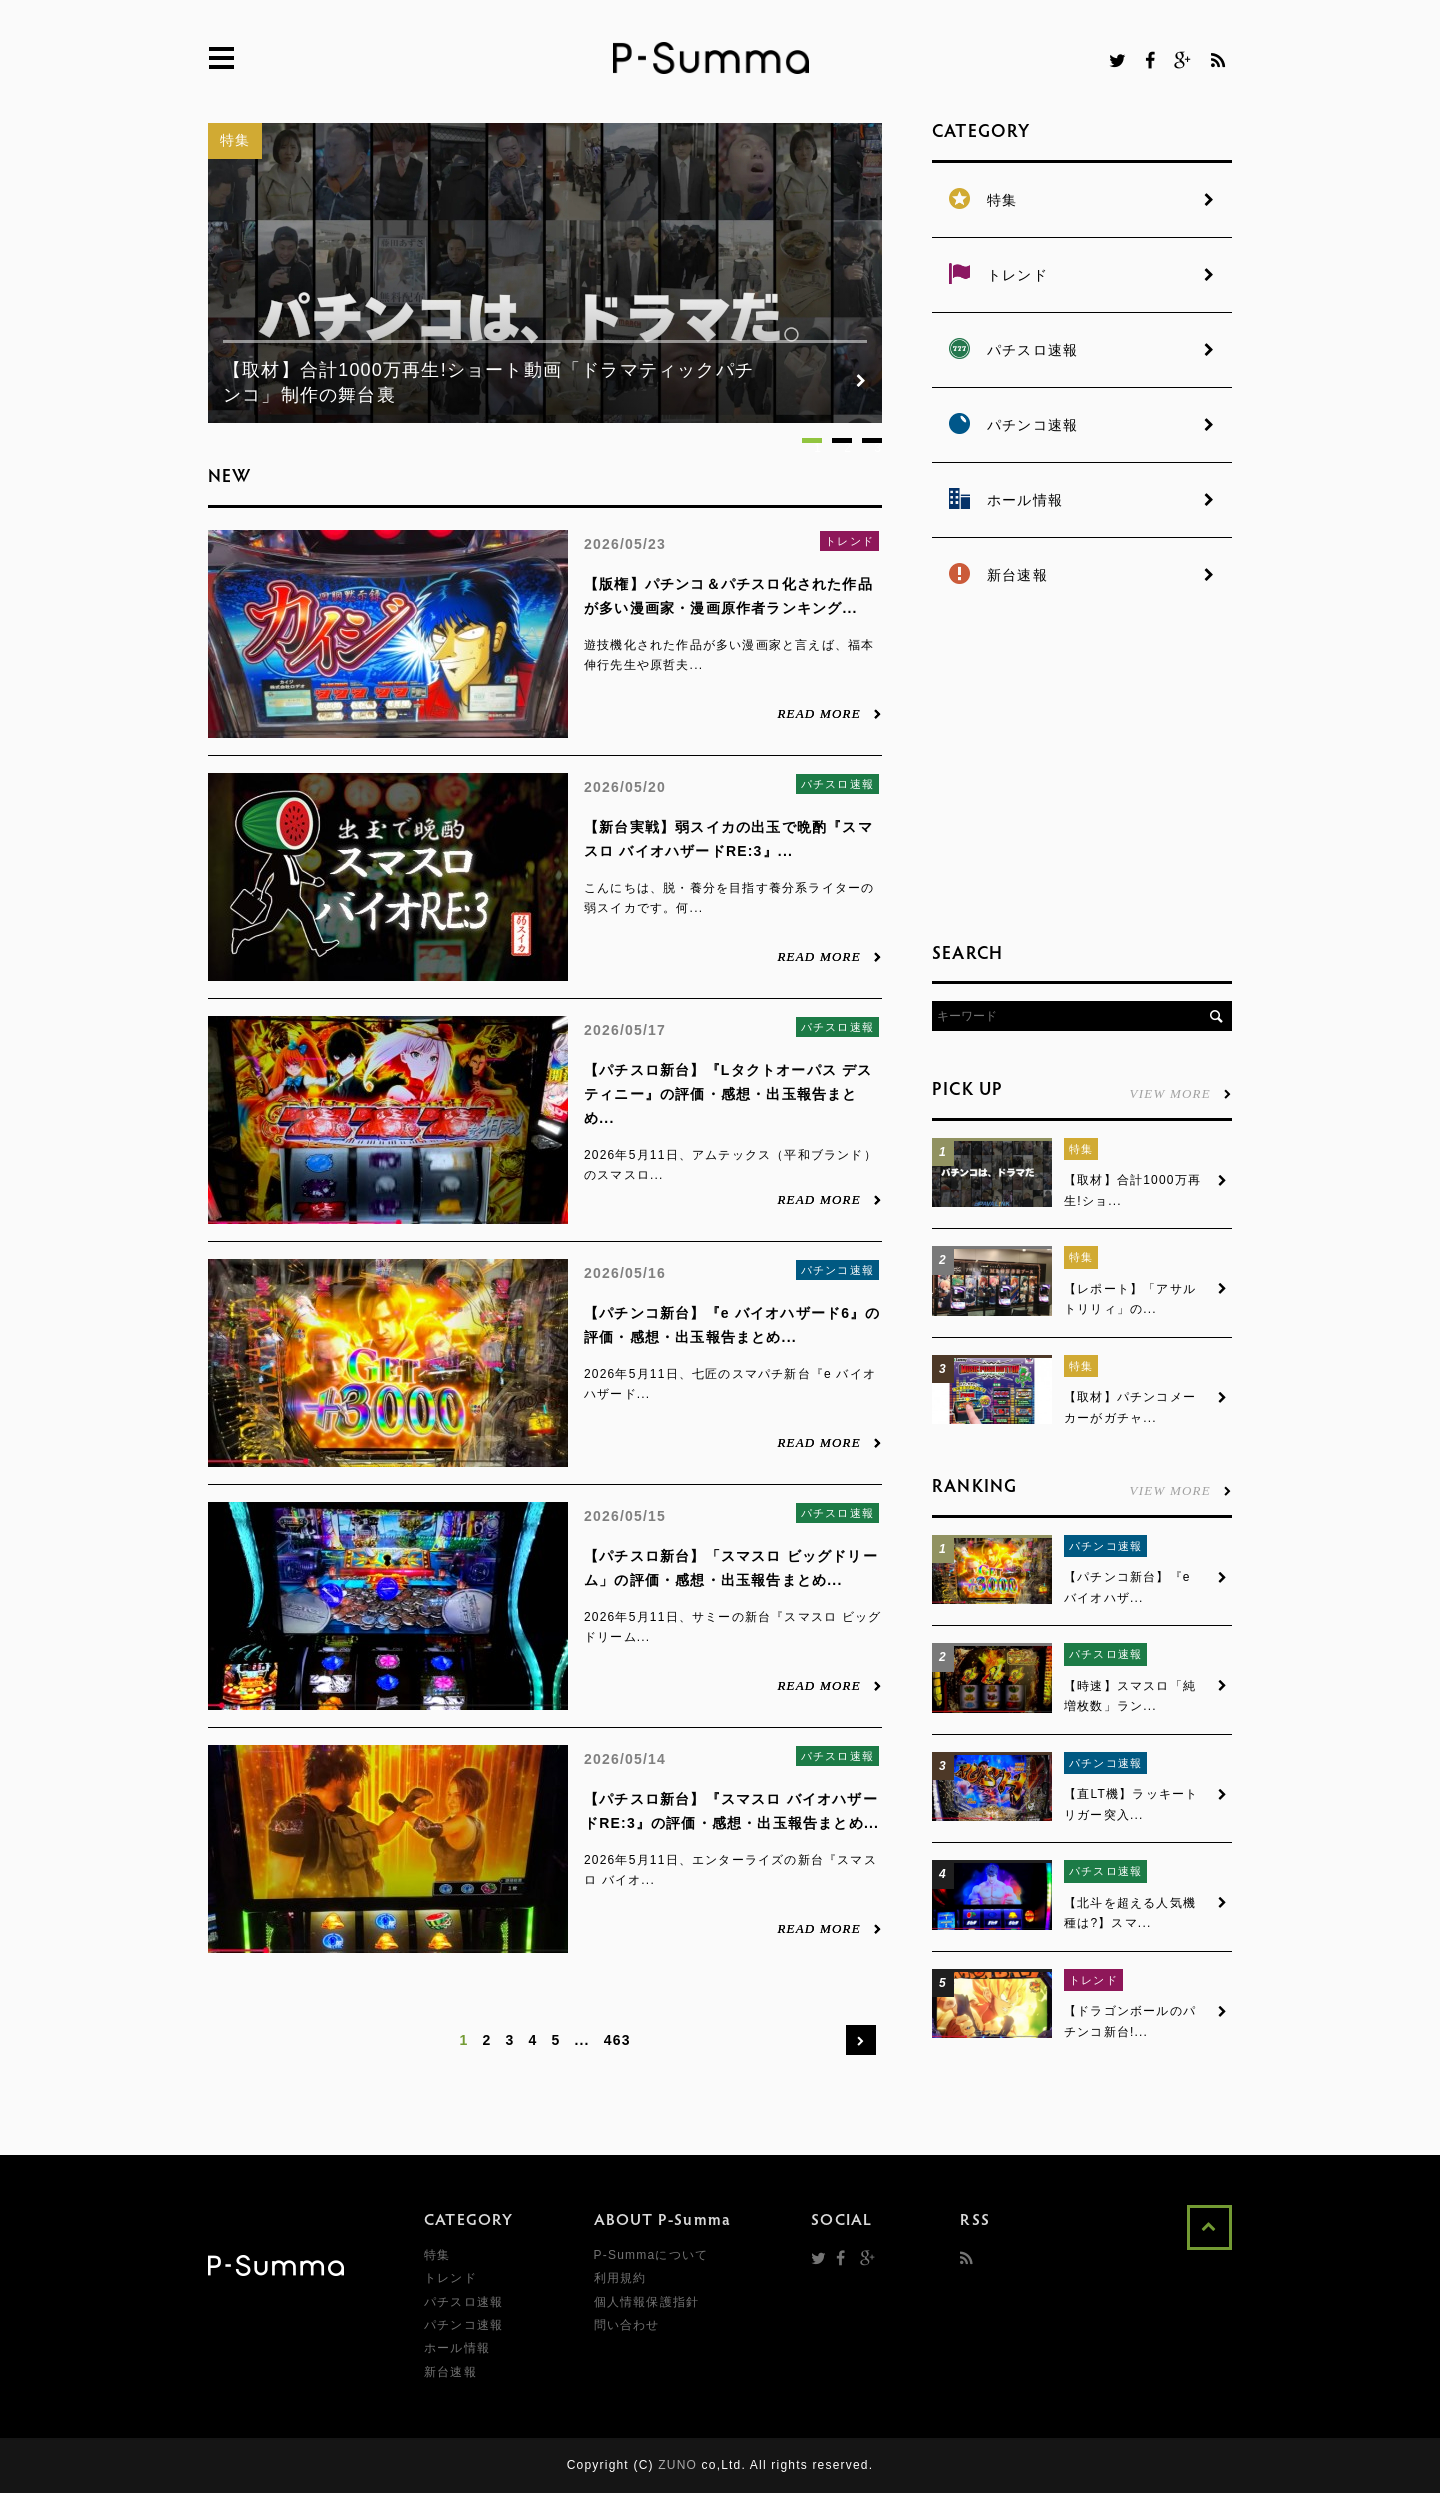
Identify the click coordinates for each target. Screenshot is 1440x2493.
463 (617, 2040)
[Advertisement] (1082, 770)
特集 (235, 140)
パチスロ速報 (837, 784)
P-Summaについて (651, 2255)
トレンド (849, 541)
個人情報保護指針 (647, 2302)
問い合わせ (627, 2325)
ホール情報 (457, 2348)
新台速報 (450, 2372)
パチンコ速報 (837, 1270)
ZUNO (677, 2465)
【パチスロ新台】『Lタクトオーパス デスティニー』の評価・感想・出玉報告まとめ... (728, 1094)
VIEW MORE (1181, 1093)
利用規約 (620, 2278)
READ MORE (829, 713)
